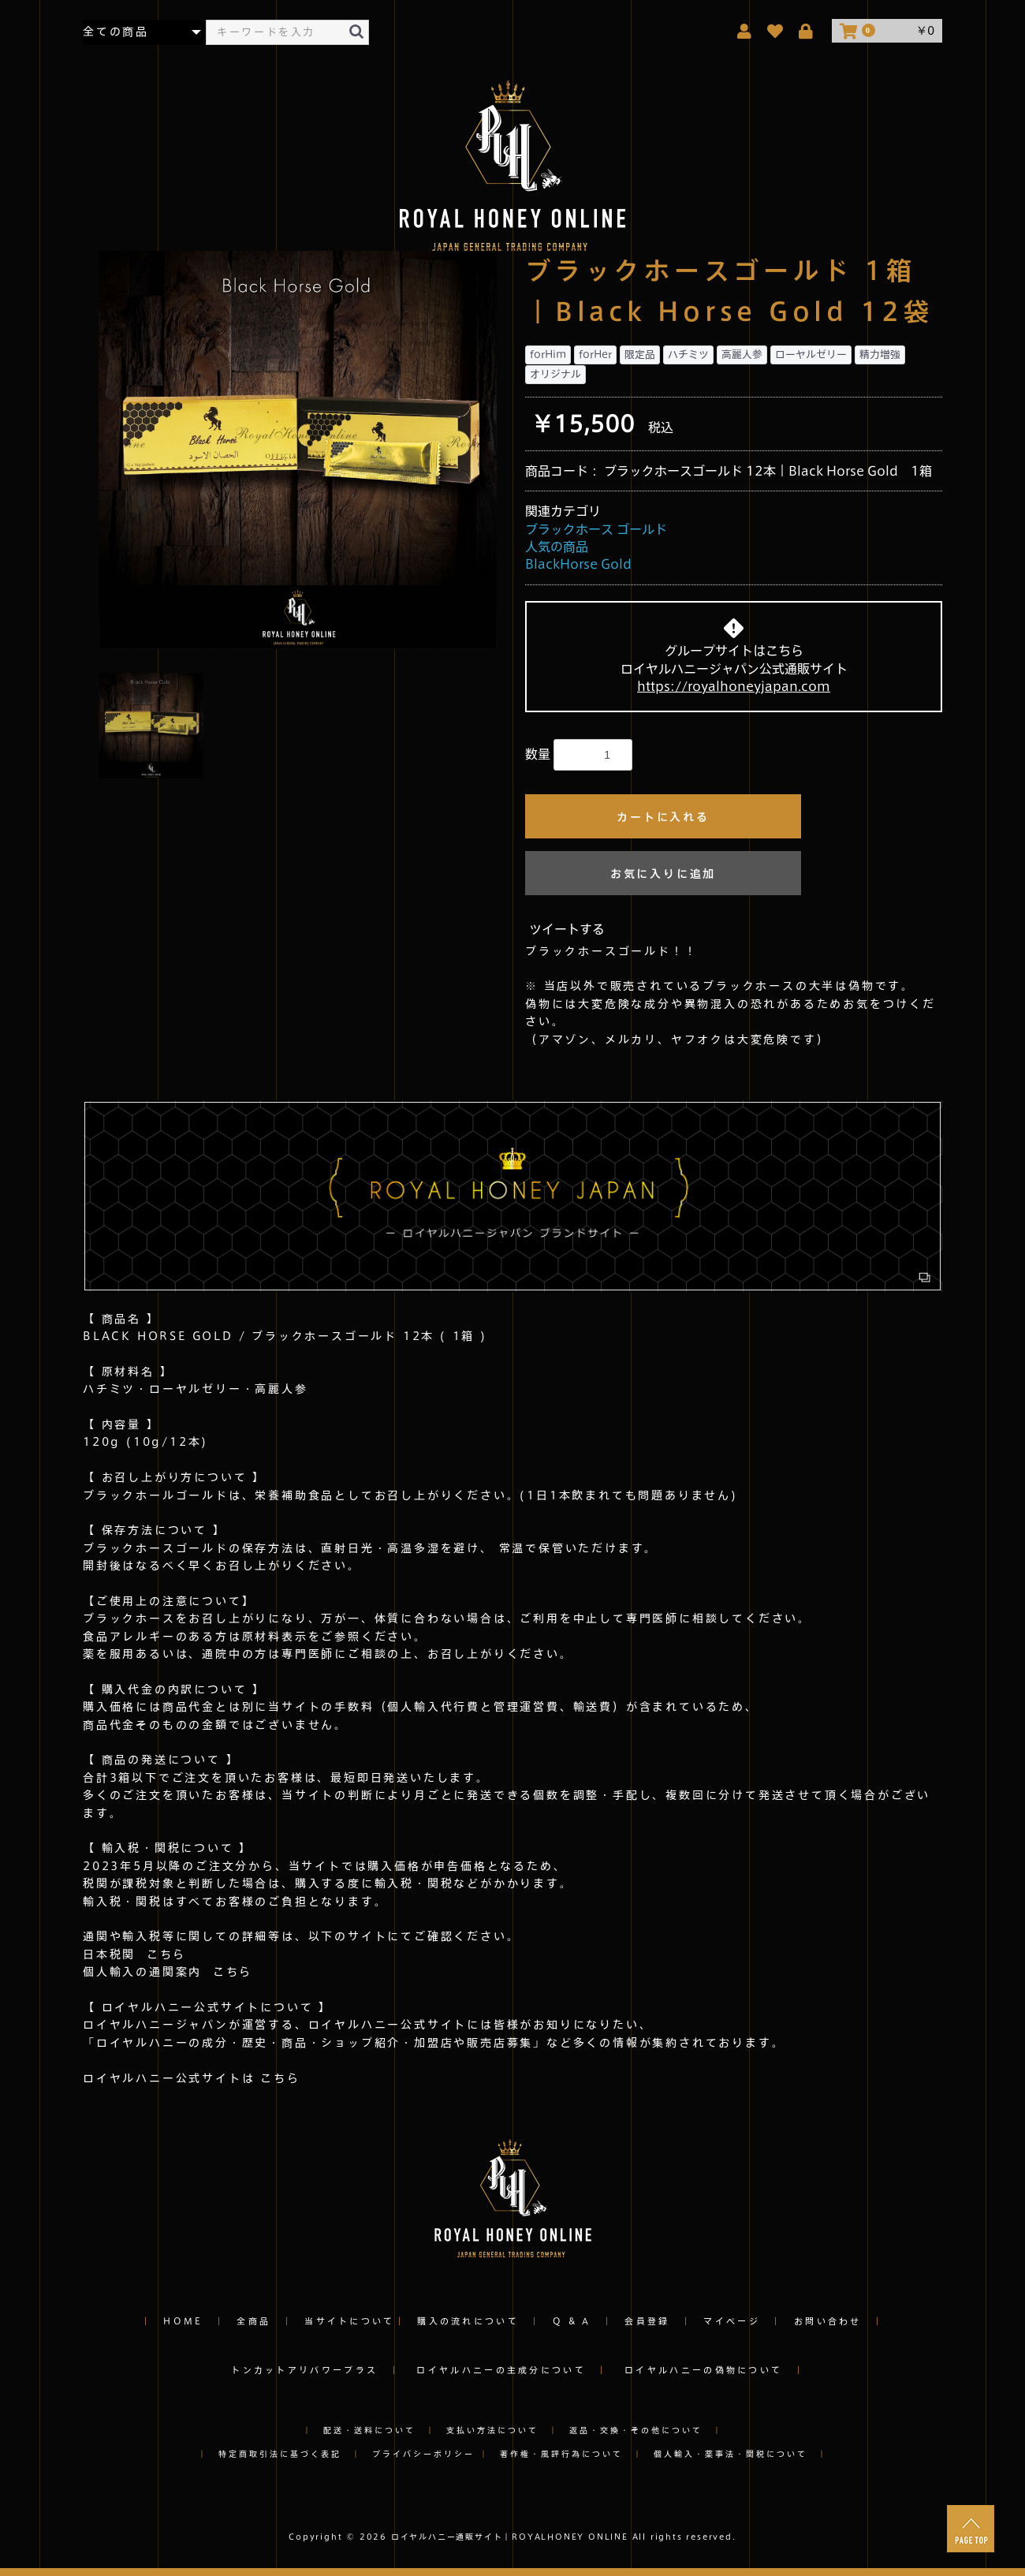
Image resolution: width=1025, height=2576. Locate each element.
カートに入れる (663, 817)
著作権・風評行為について (561, 2454)
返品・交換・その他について (636, 2430)
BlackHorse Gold (578, 564)
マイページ (731, 2321)
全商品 (253, 2321)
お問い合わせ (828, 2321)
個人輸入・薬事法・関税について (730, 2454)
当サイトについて (349, 2321)
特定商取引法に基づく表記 (279, 2454)
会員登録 (646, 2321)
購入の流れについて (468, 2321)
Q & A (572, 2321)
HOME (183, 2321)
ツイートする (567, 929)
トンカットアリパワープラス (304, 2369)
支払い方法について (492, 2430)
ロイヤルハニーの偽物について (703, 2369)
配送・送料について (369, 2430)
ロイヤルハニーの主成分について (501, 2369)
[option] (298, 450)
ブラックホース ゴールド (596, 529)
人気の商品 (556, 546)
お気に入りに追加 (663, 873)
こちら (161, 1954)
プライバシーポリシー (425, 2454)
